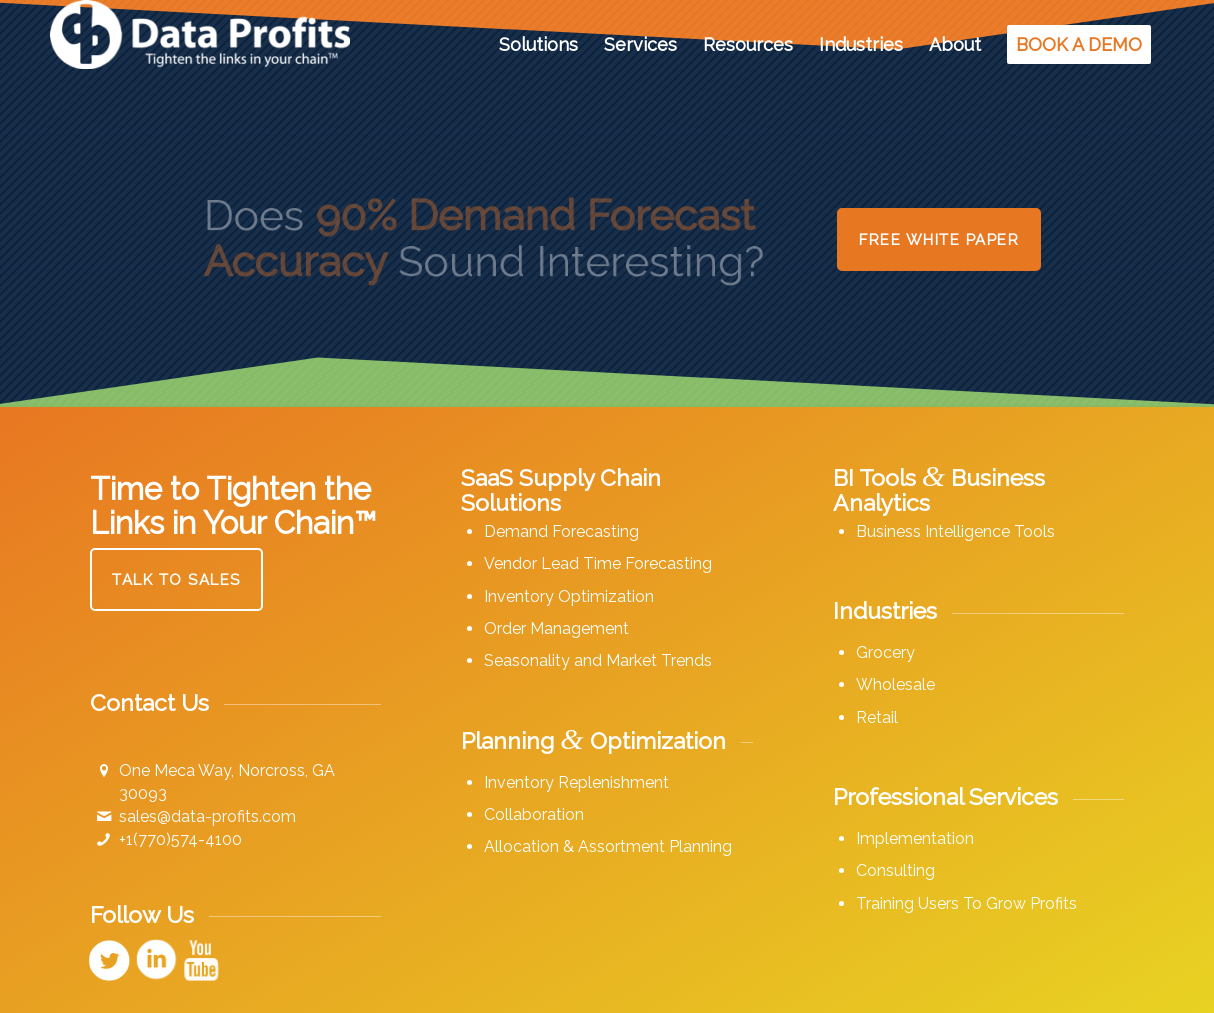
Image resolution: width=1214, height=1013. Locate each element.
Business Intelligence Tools (955, 531)
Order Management (556, 628)
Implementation (915, 838)
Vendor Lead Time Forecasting (598, 563)
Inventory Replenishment (576, 782)
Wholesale (895, 684)
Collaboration (534, 814)
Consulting (895, 870)
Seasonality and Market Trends (598, 660)
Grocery (885, 652)
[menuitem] (538, 45)
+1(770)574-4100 (180, 839)
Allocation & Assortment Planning (608, 846)
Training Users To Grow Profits (966, 903)
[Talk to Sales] (176, 579)
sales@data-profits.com (207, 816)
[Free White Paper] (939, 239)
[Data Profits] (200, 45)
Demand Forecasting (561, 531)
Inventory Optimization (569, 596)
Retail (877, 717)
